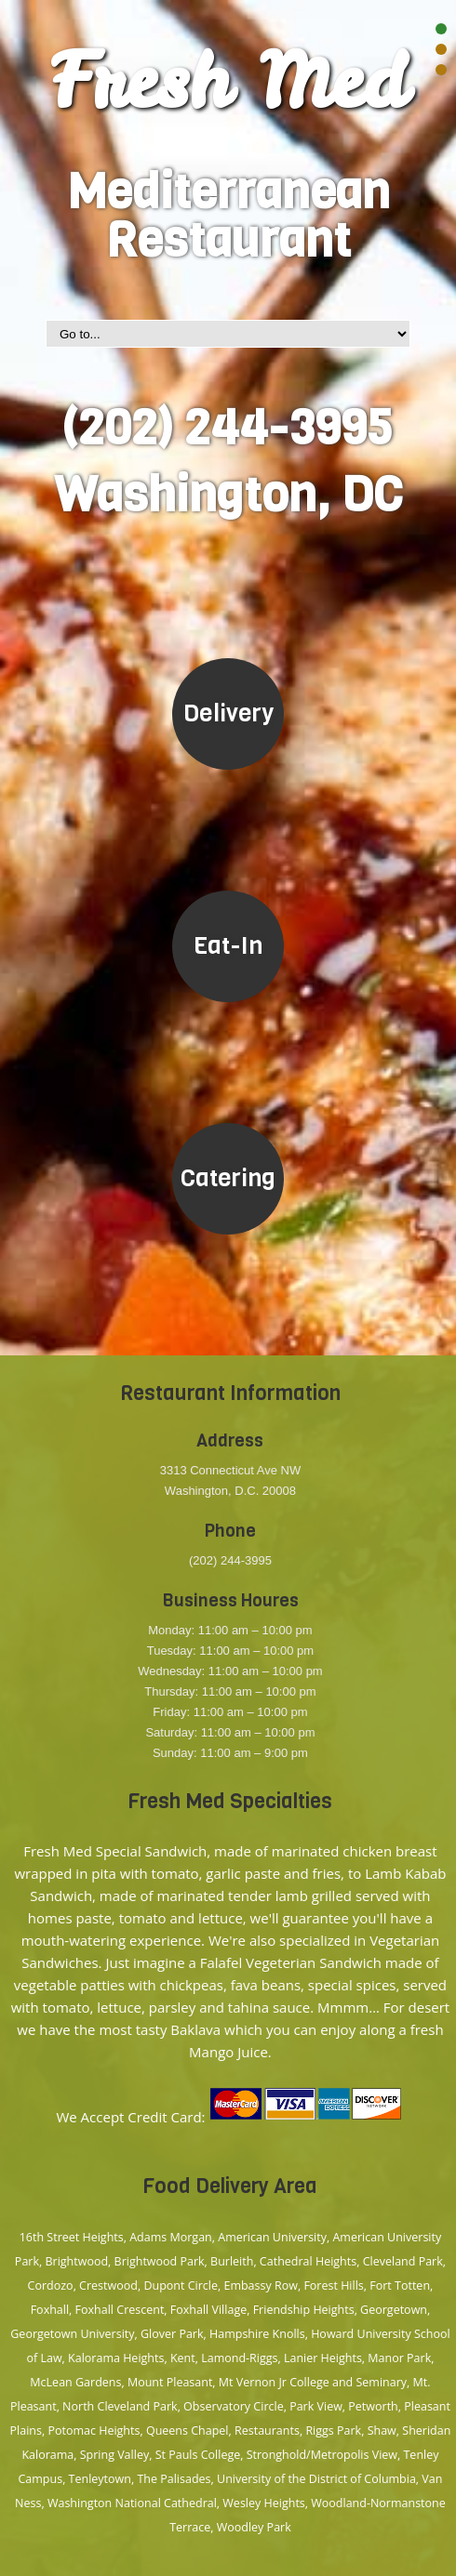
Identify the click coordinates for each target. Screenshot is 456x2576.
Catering (228, 1178)
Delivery (228, 713)
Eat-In (228, 946)
